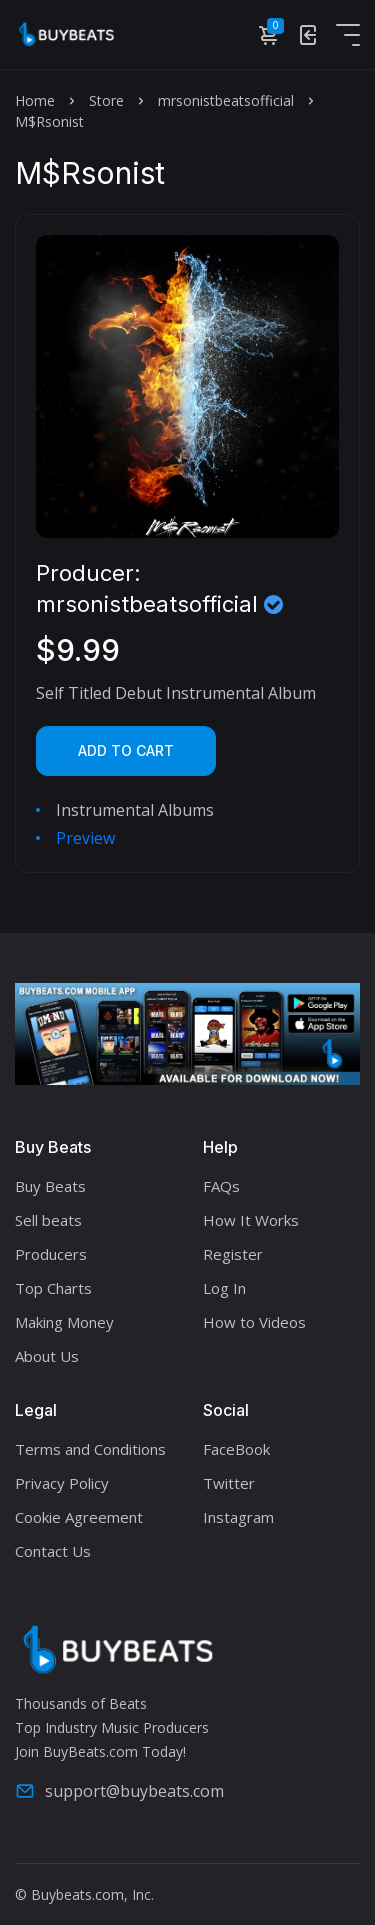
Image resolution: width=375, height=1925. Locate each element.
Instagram (238, 1517)
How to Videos (254, 1322)
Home (35, 100)
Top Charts (53, 1288)
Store (106, 100)
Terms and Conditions (90, 1449)
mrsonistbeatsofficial (226, 100)
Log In (224, 1288)
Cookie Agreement (79, 1517)
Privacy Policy (62, 1483)
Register (233, 1254)
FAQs (221, 1186)
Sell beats (48, 1220)
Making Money (64, 1322)
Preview (85, 838)
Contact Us (53, 1551)
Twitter (229, 1483)
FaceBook (236, 1449)
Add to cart (126, 750)
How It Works (251, 1220)
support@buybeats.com (119, 1791)
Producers (51, 1254)
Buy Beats (50, 1186)
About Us (47, 1356)
